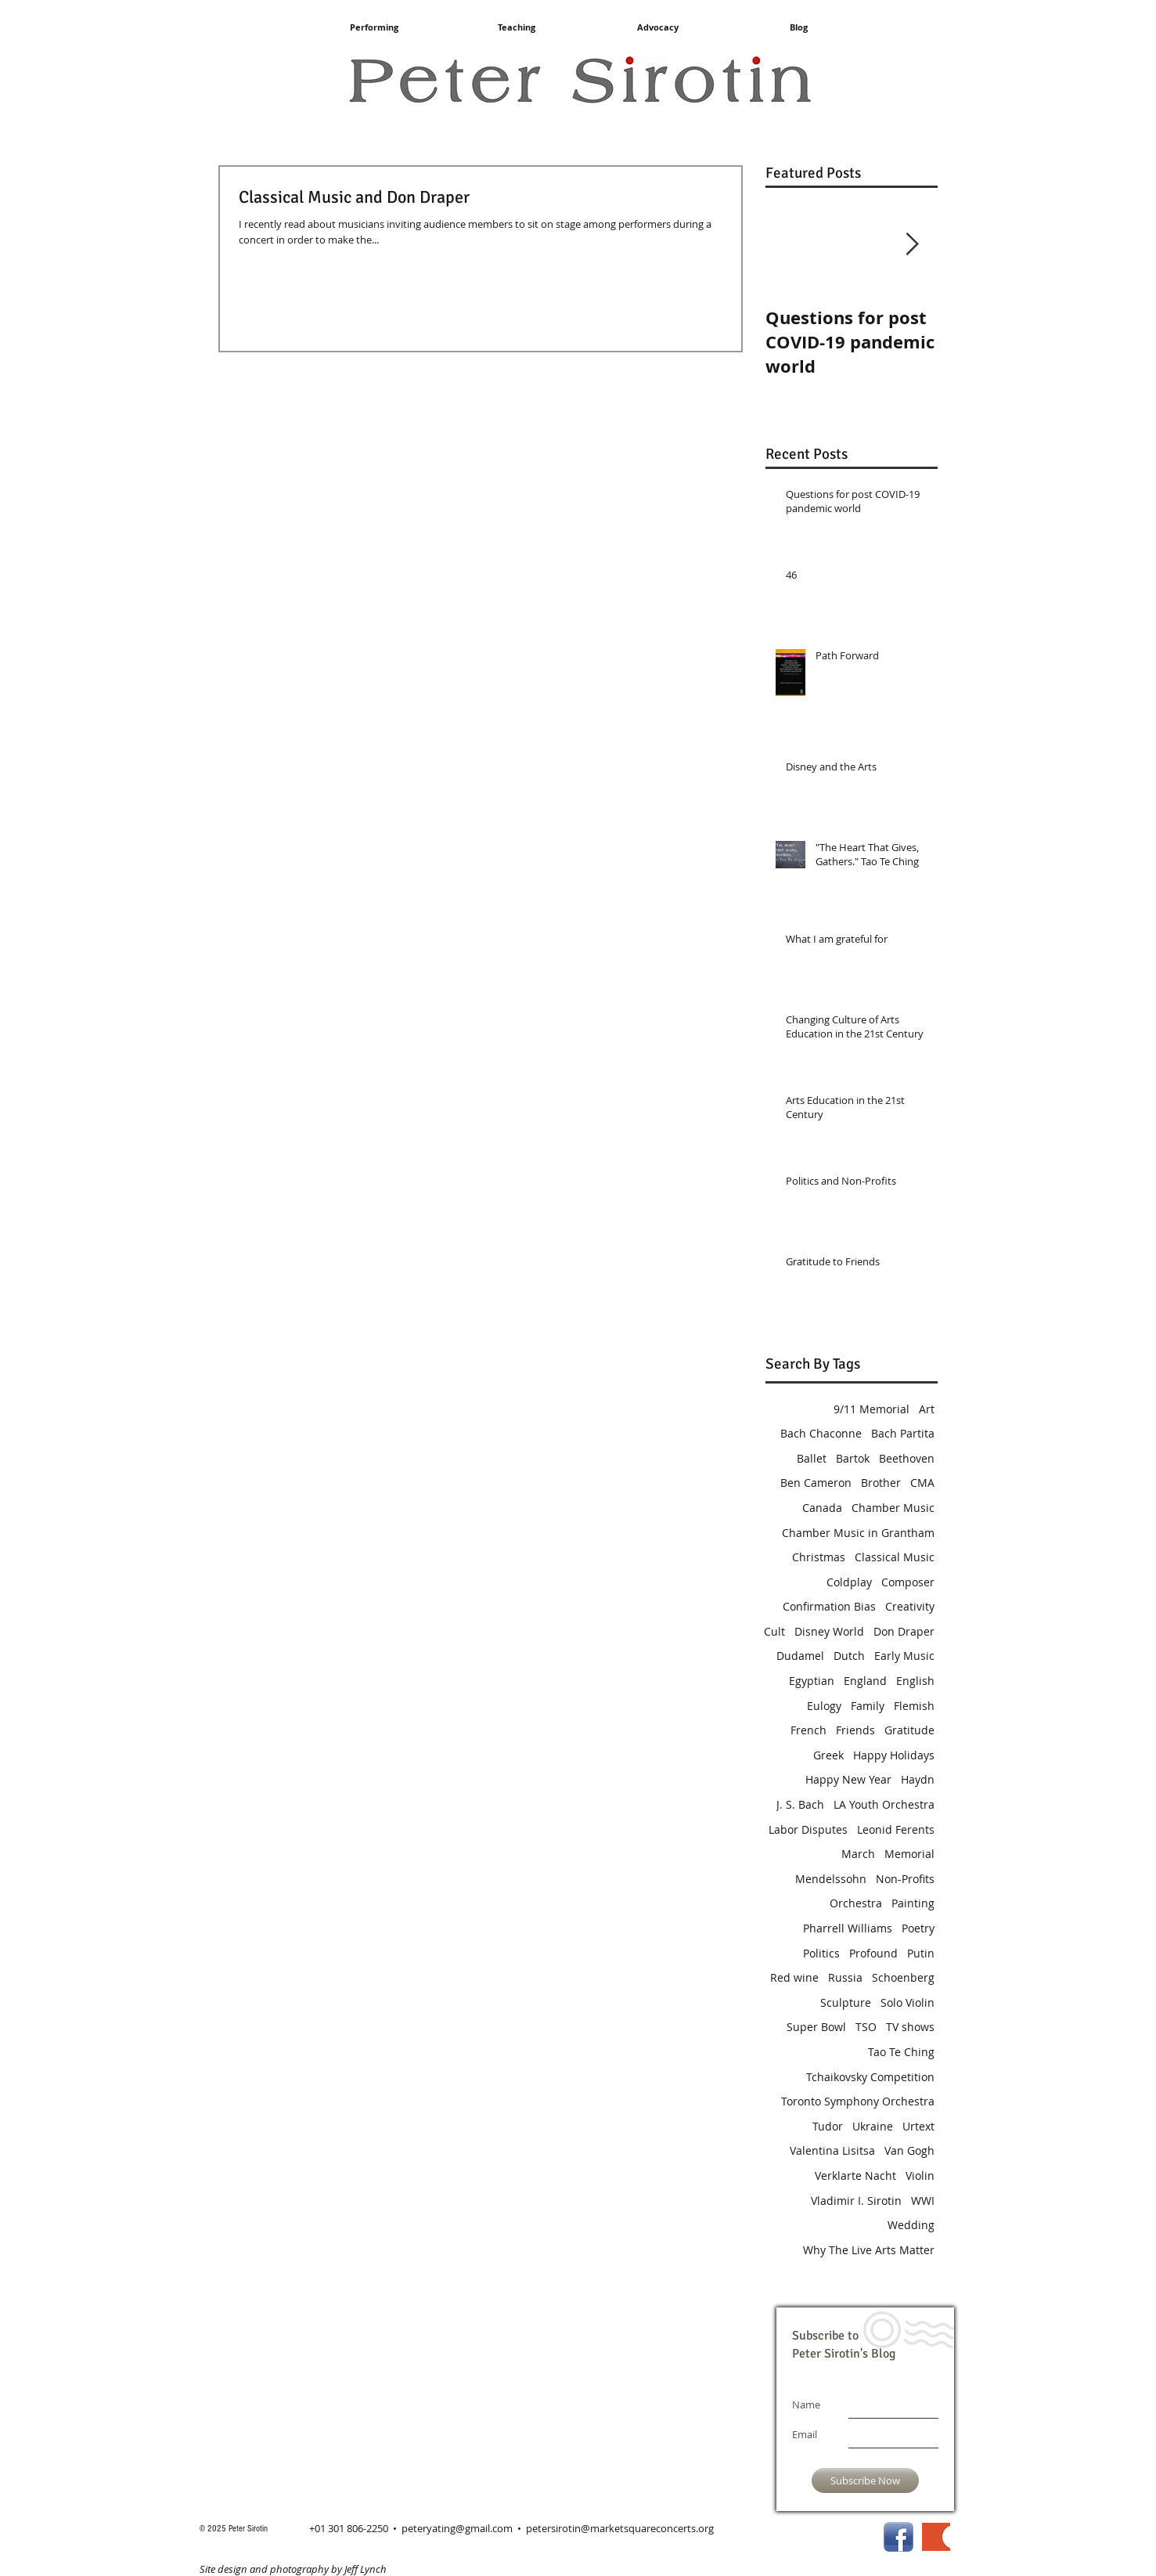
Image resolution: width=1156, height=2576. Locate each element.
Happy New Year (848, 1779)
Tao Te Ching (901, 2051)
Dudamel (800, 1655)
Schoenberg (903, 1977)
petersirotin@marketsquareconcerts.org (620, 2528)
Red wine (794, 1977)
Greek (828, 1755)
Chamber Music (893, 1507)
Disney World (829, 1631)
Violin (920, 2175)
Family (867, 1705)
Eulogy (824, 1705)
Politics (821, 1953)
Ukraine (872, 2126)
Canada (822, 1507)
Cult (774, 1631)
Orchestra (856, 1903)
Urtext (918, 2126)
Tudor (827, 2126)
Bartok (853, 1458)
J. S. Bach (800, 1804)
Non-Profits (905, 1878)
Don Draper (904, 1631)
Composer (908, 1582)
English (915, 1680)
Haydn (918, 1779)
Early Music (904, 1655)
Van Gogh (909, 2150)
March (858, 1853)
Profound (873, 1953)
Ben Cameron (816, 1482)
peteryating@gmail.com (457, 2528)
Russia (845, 1977)
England (865, 1680)
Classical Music (895, 1557)
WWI (923, 2200)
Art (927, 1409)
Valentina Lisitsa (832, 2150)
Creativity (910, 1606)
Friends (855, 1730)
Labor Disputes (808, 1829)
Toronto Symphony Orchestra (858, 2101)
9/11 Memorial (871, 1409)
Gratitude (909, 1730)
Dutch (849, 1655)
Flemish (914, 1705)
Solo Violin (908, 2002)
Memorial (909, 1853)
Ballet (811, 1458)
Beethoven (907, 1458)
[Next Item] (913, 245)
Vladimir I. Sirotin (856, 2200)
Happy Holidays (894, 1755)
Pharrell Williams (847, 1928)
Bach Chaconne (821, 1433)
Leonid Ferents (896, 1829)
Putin (921, 1953)
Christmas (818, 1557)
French (808, 1730)
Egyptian (811, 1680)
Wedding (911, 2224)
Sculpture (845, 2002)
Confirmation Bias (829, 1606)
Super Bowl (816, 2026)
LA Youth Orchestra (884, 1804)
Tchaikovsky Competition (870, 2076)
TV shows (910, 2026)
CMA (922, 1482)
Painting (913, 1903)
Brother (881, 1482)
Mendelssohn (830, 1878)
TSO (866, 2026)
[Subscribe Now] (865, 2480)
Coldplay (849, 1582)
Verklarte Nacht (855, 2175)
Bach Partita (903, 1433)
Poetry (918, 1928)
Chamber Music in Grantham (858, 1532)
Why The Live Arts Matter (869, 2249)
